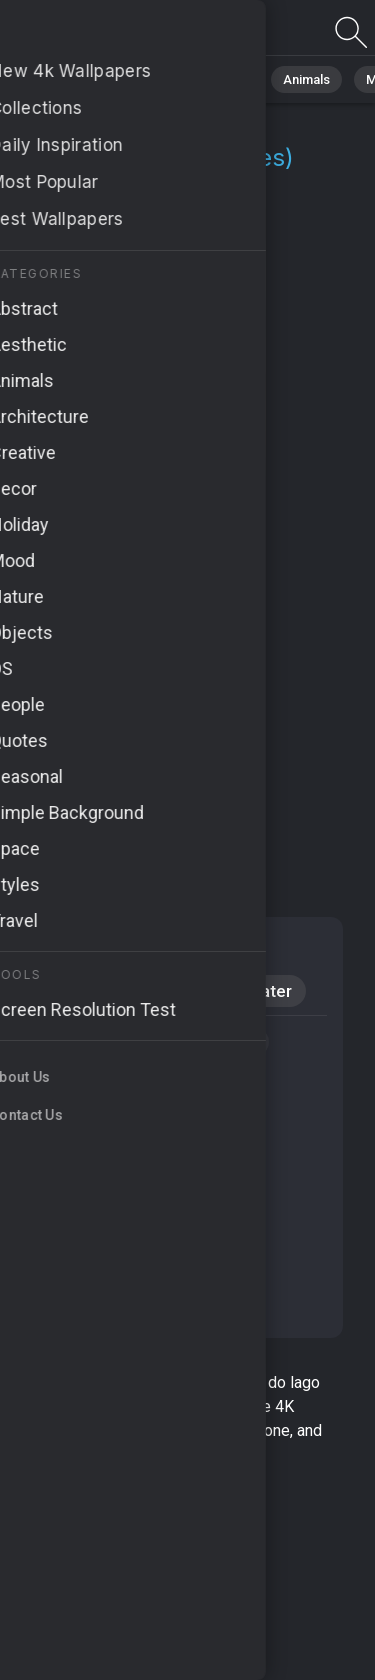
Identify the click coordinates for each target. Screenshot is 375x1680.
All (75, 79)
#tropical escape (93, 1308)
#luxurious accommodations (133, 1118)
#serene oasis (85, 1080)
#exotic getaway (202, 1042)
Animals (306, 79)
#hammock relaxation (110, 1270)
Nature (139, 79)
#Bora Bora (76, 1042)
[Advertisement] (187, 665)
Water (269, 991)
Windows (173, 991)
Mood (62, 949)
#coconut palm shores (113, 1194)
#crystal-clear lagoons (112, 1156)
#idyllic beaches (90, 1232)
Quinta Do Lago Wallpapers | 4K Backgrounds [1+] (120, 32)
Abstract (221, 79)
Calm (141, 949)
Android (70, 991)
